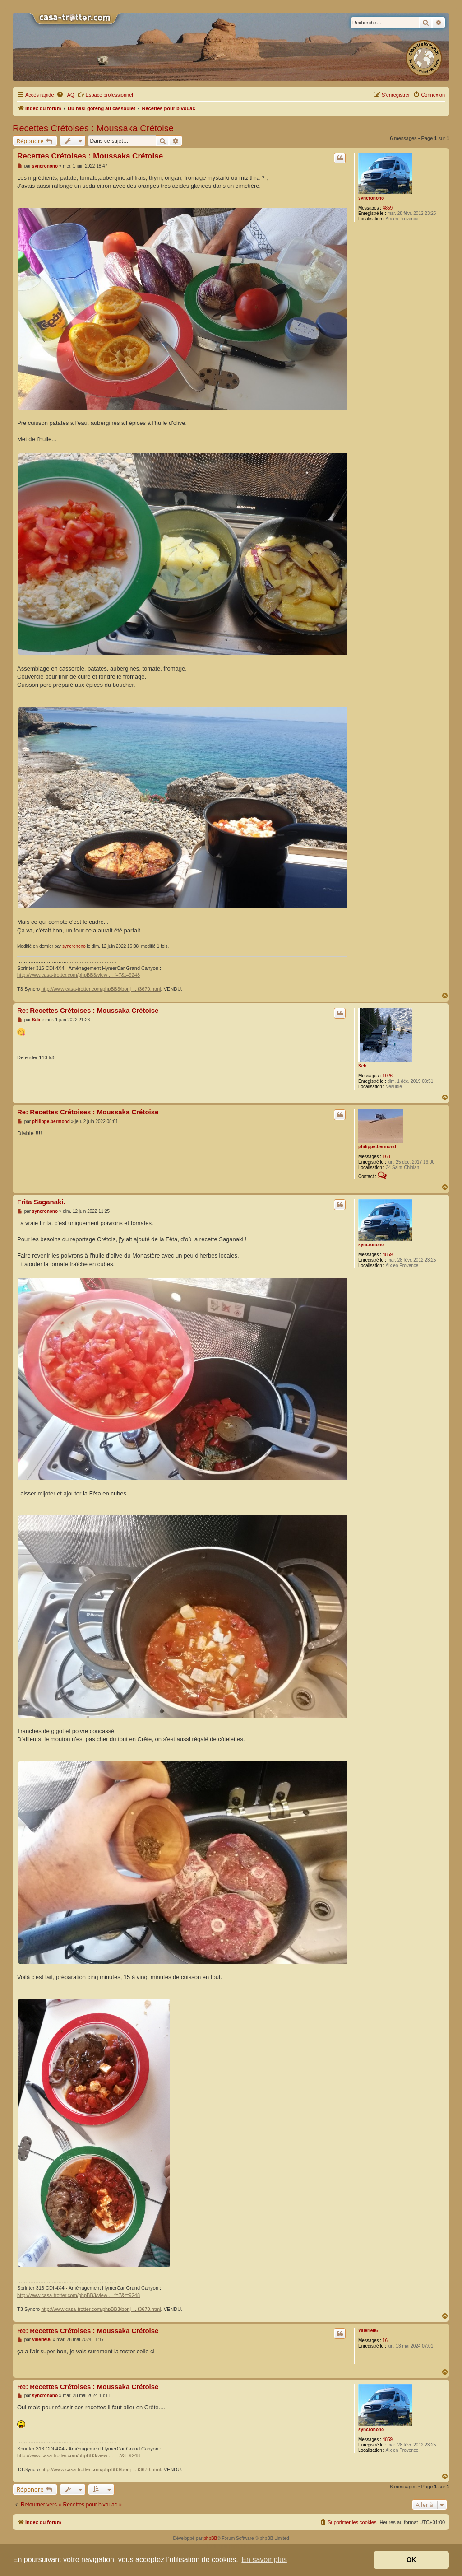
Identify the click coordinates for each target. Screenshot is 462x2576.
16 (385, 2340)
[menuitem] (65, 94)
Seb (362, 1065)
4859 (388, 207)
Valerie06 (368, 2330)
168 (386, 1156)
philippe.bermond (377, 1146)
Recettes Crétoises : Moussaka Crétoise (93, 128)
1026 (388, 1075)
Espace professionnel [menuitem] (105, 94)
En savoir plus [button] (264, 2559)
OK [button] (411, 2559)
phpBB (210, 2538)
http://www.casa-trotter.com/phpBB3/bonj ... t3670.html (101, 989)
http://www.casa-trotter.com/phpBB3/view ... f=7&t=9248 (78, 975)
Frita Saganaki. (41, 1202)
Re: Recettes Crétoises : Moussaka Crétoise (87, 1010)
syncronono (371, 198)
